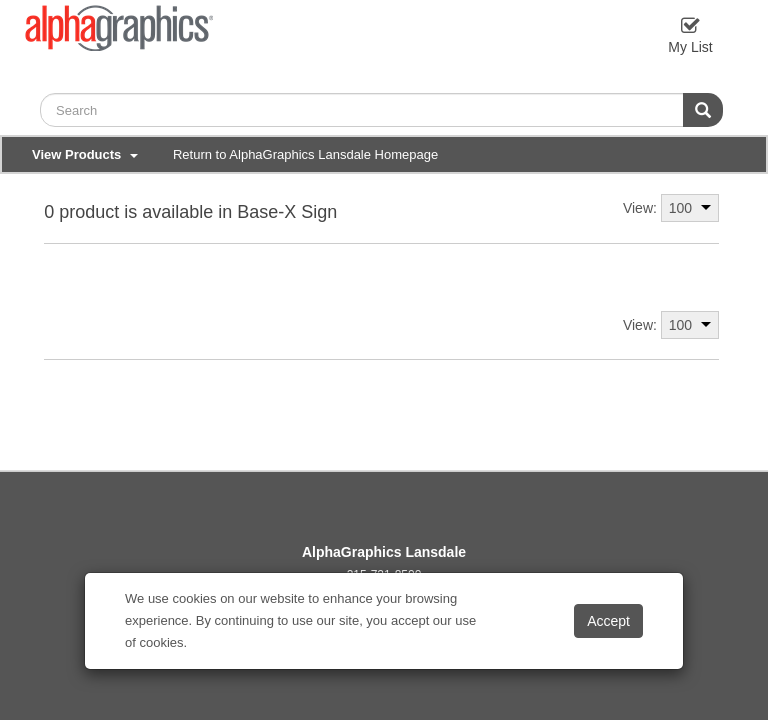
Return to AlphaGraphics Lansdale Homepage (305, 154)
